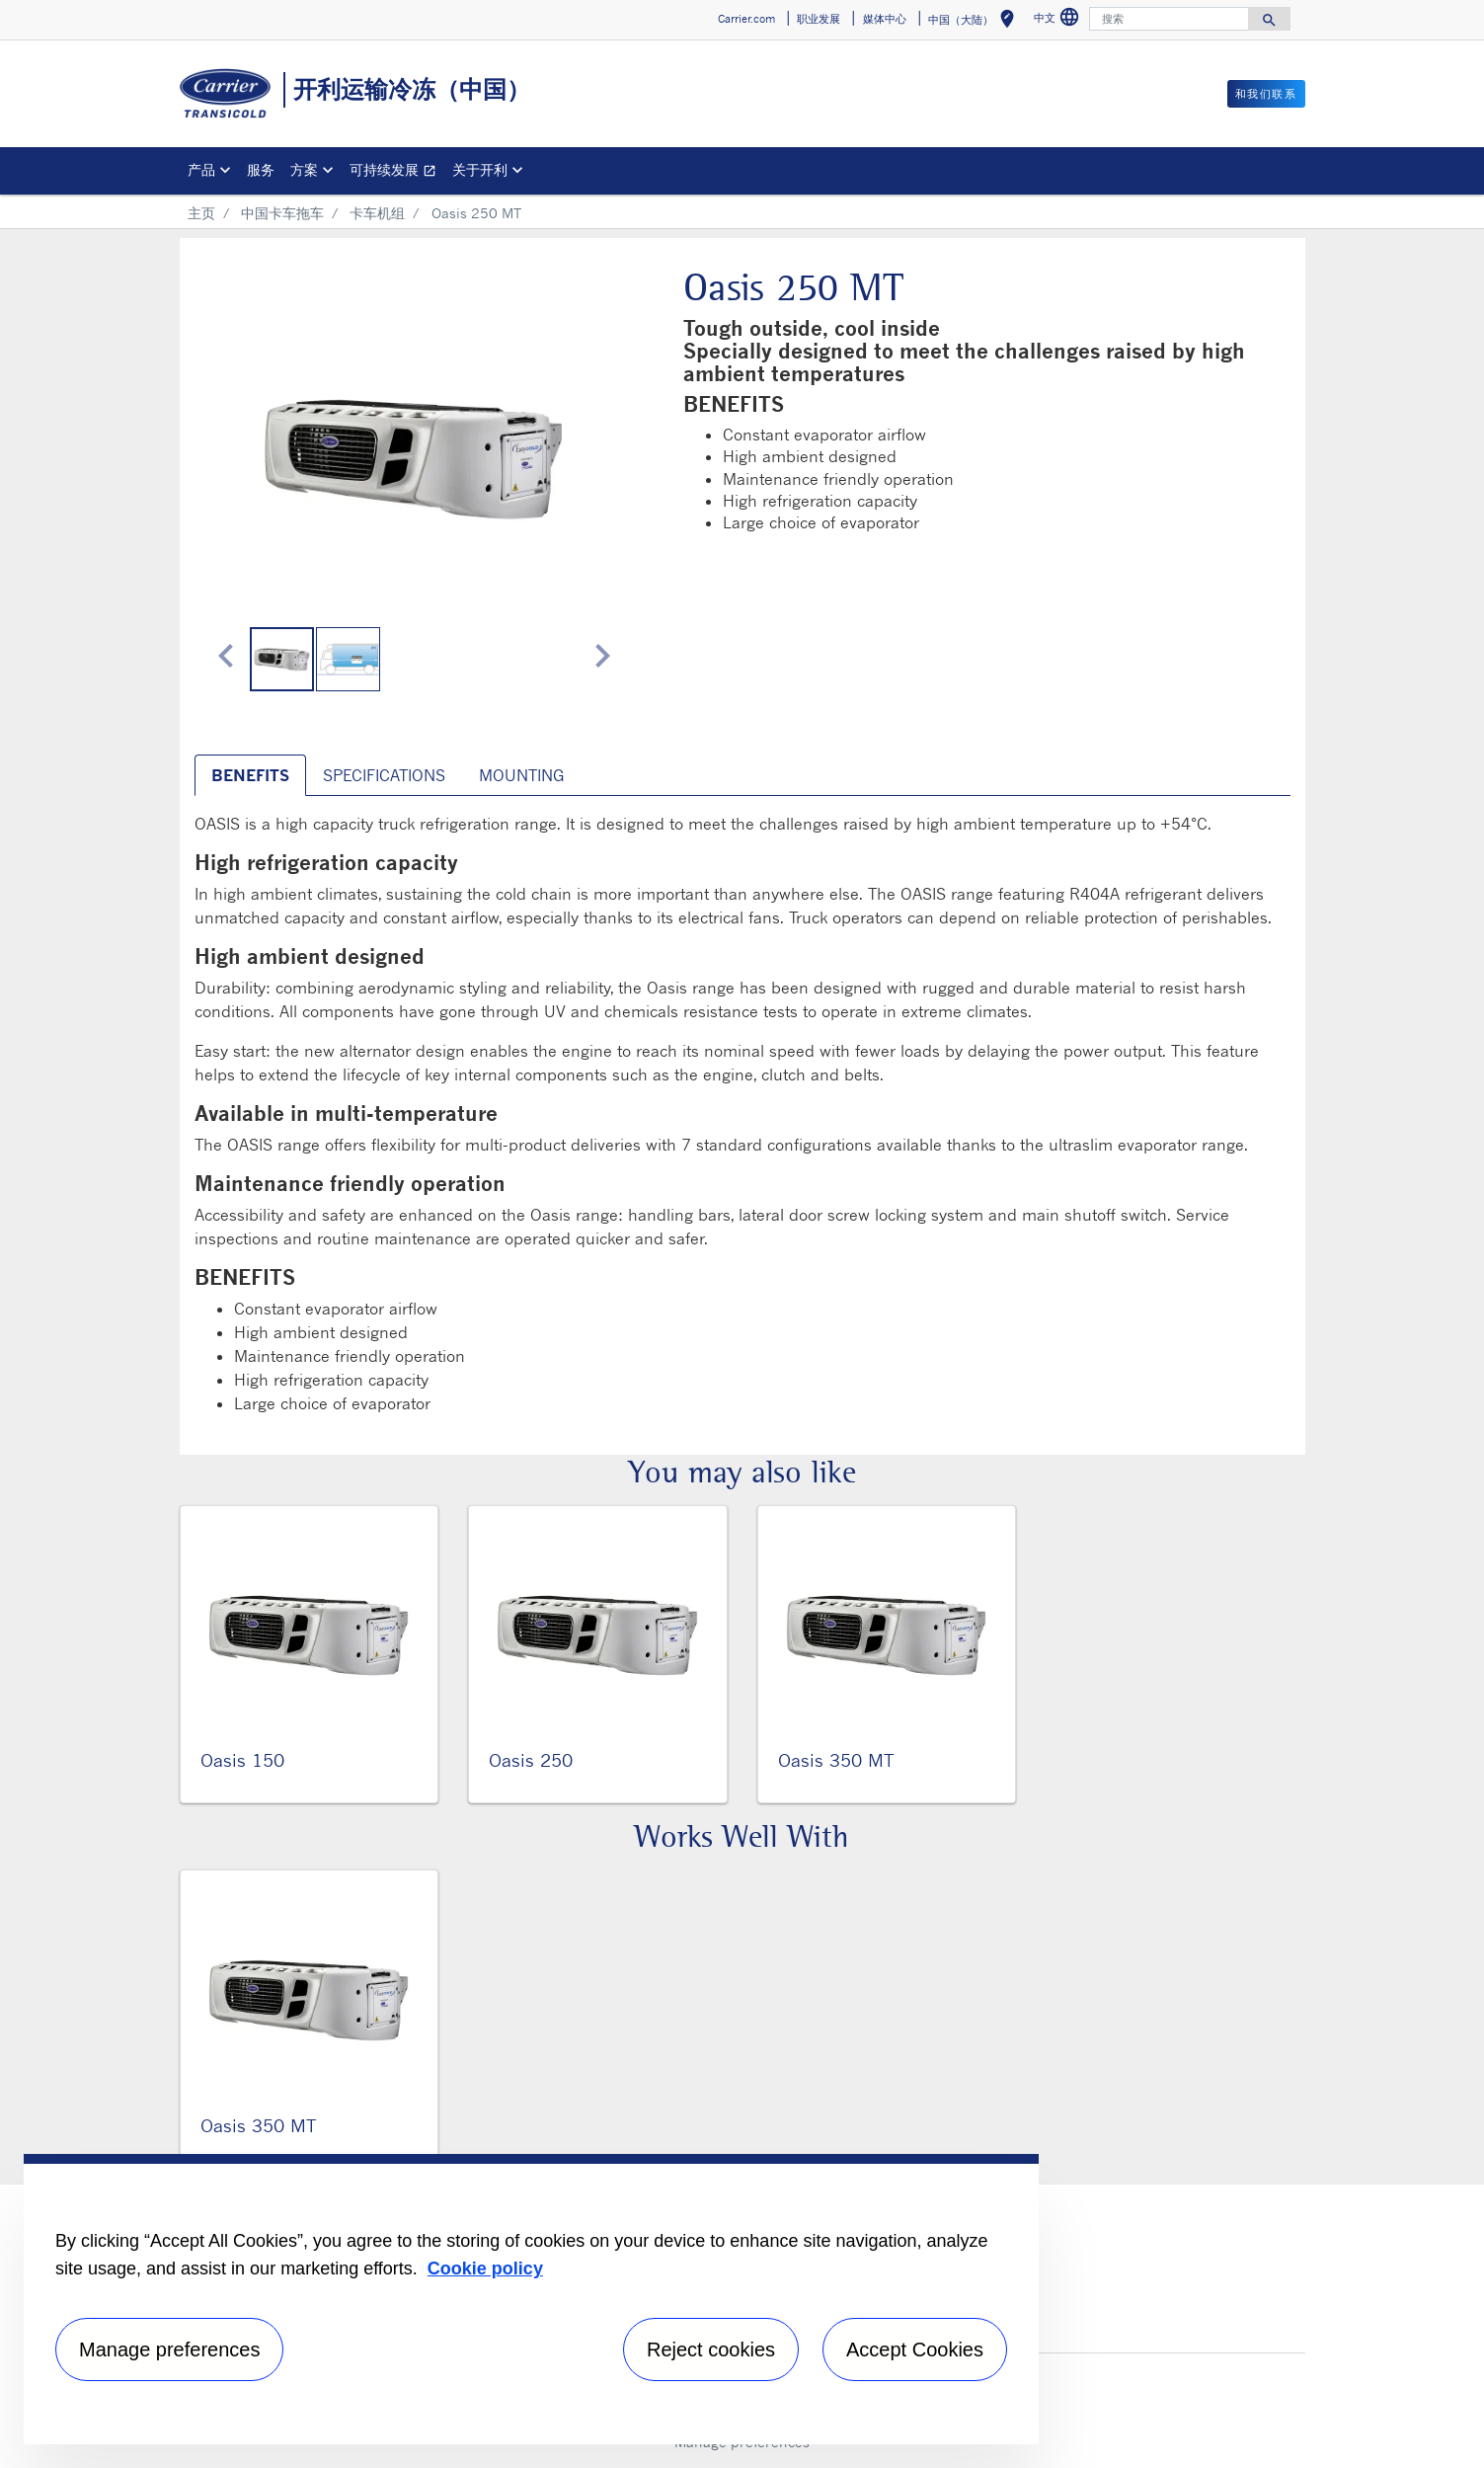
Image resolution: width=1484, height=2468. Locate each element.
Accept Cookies (914, 2349)
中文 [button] (1059, 20)
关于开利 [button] (480, 169)
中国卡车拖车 (282, 212)
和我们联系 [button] (1266, 94)
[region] (531, 2299)
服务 (260, 169)
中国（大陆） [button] (975, 22)
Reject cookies (711, 2349)
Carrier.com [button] (746, 19)
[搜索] (1169, 19)
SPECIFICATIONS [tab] (384, 775)
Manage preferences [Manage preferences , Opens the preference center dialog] (169, 2349)
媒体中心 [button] (884, 19)
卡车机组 (377, 212)
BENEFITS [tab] (250, 775)
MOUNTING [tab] (521, 775)
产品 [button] (201, 169)
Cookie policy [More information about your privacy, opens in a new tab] (485, 2268)
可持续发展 (397, 172)
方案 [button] (304, 169)
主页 (201, 212)
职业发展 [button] (818, 19)
